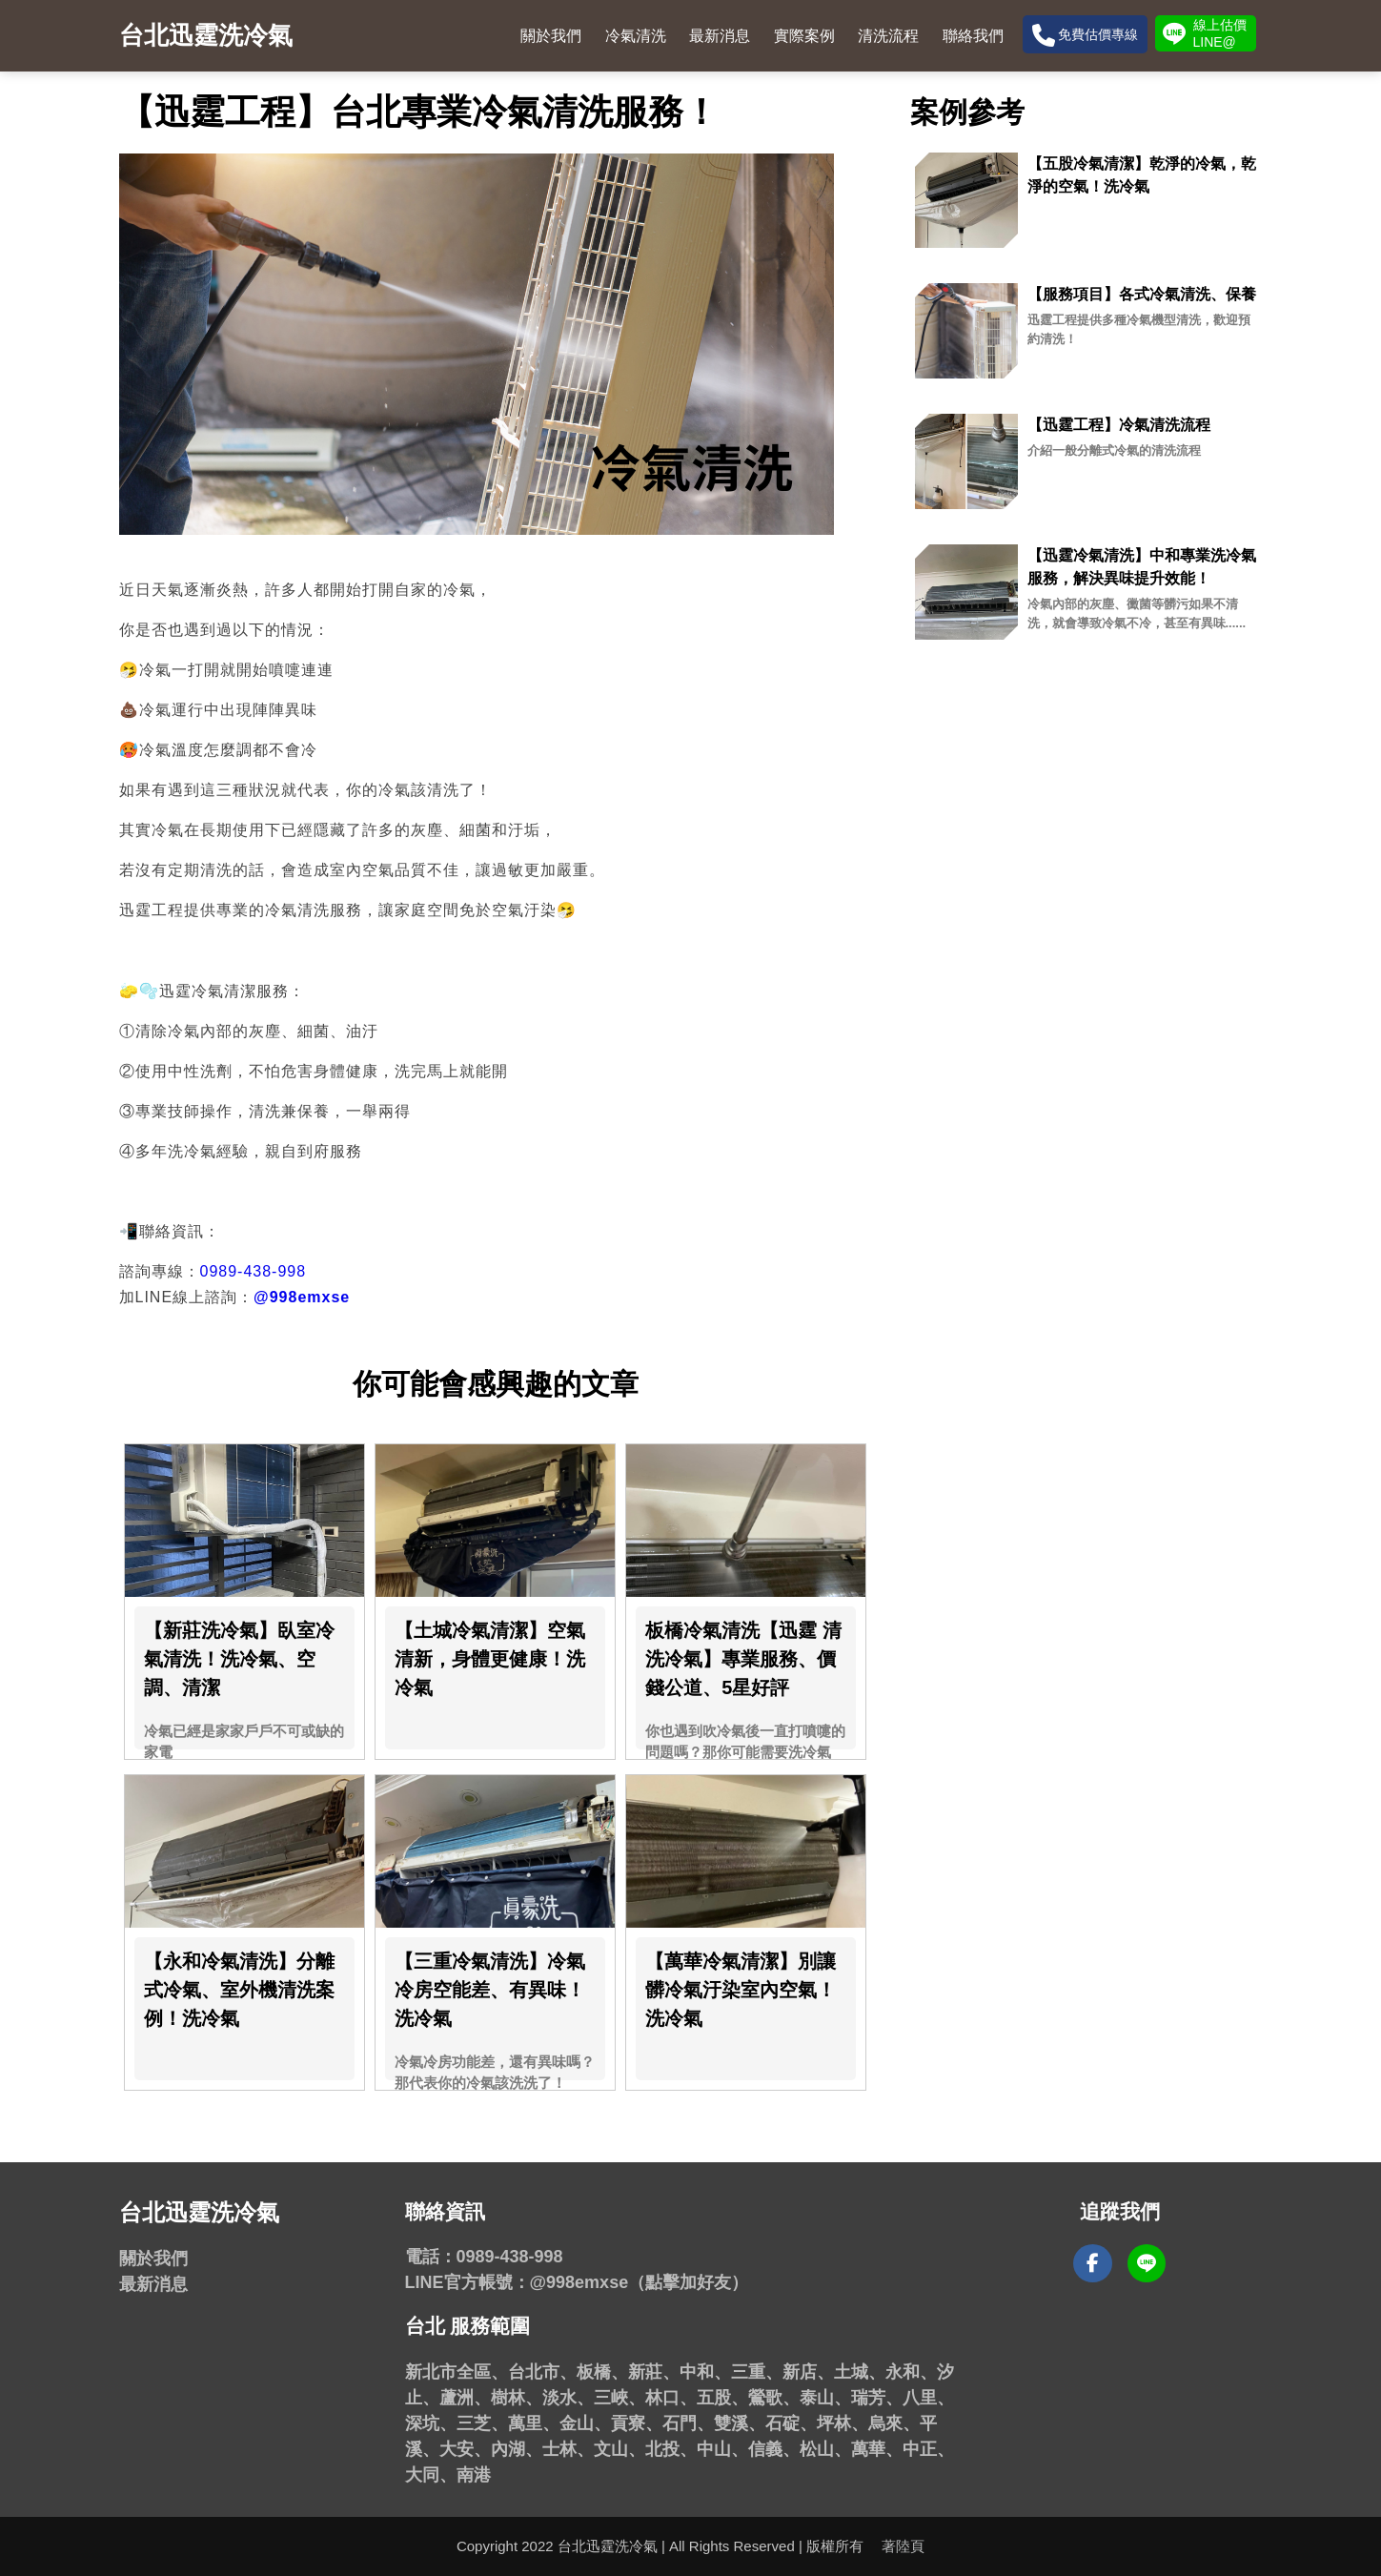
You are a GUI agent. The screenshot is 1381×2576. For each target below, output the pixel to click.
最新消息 (719, 36)
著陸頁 (903, 2546)
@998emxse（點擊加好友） (639, 2282)
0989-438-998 (253, 1271)
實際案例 (804, 36)
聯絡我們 (973, 36)
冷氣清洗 (635, 36)
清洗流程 (888, 36)
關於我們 (550, 36)
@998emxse (302, 1297)
